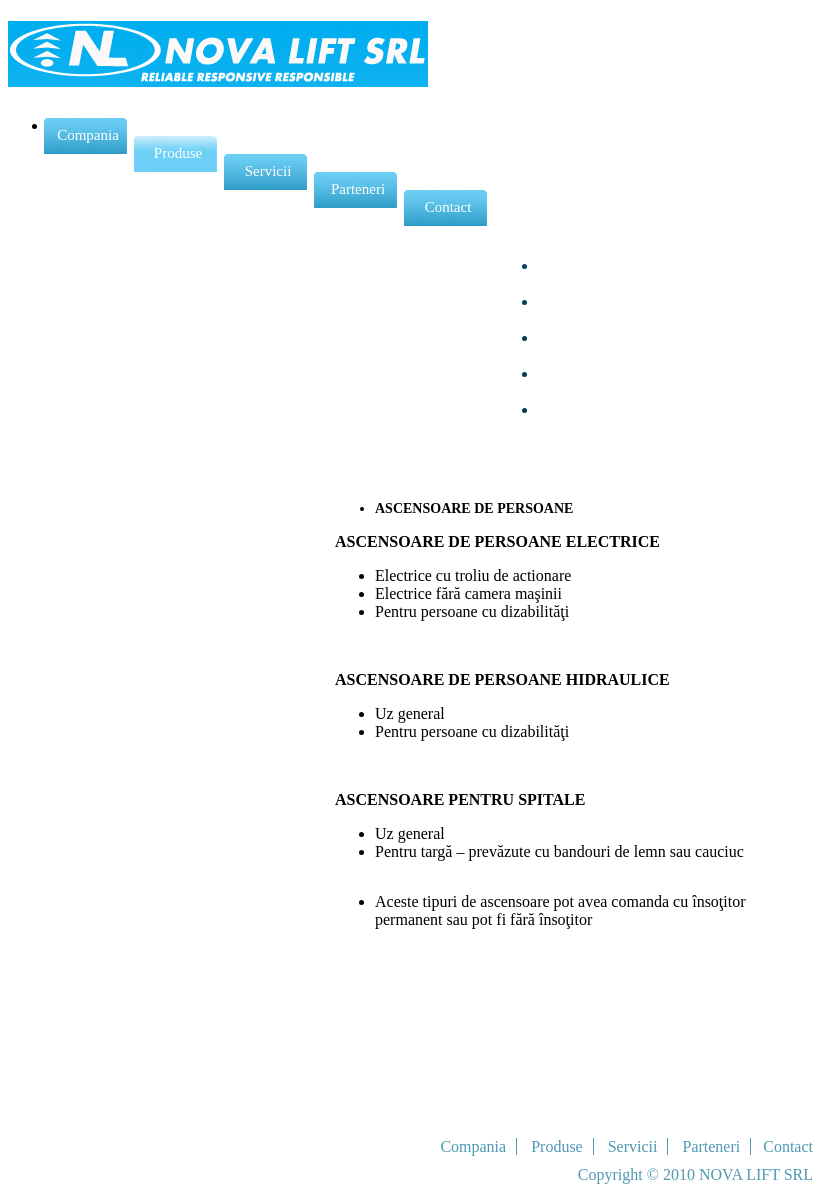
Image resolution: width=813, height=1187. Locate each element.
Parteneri (351, 189)
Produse (170, 153)
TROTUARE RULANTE (624, 391)
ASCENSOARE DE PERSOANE (651, 247)
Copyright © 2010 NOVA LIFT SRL (695, 1174)
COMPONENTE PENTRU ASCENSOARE (631, 436)
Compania (83, 135)
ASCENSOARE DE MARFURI (646, 283)
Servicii (259, 171)
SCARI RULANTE (604, 355)
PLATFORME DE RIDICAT (637, 319)
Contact (439, 207)
